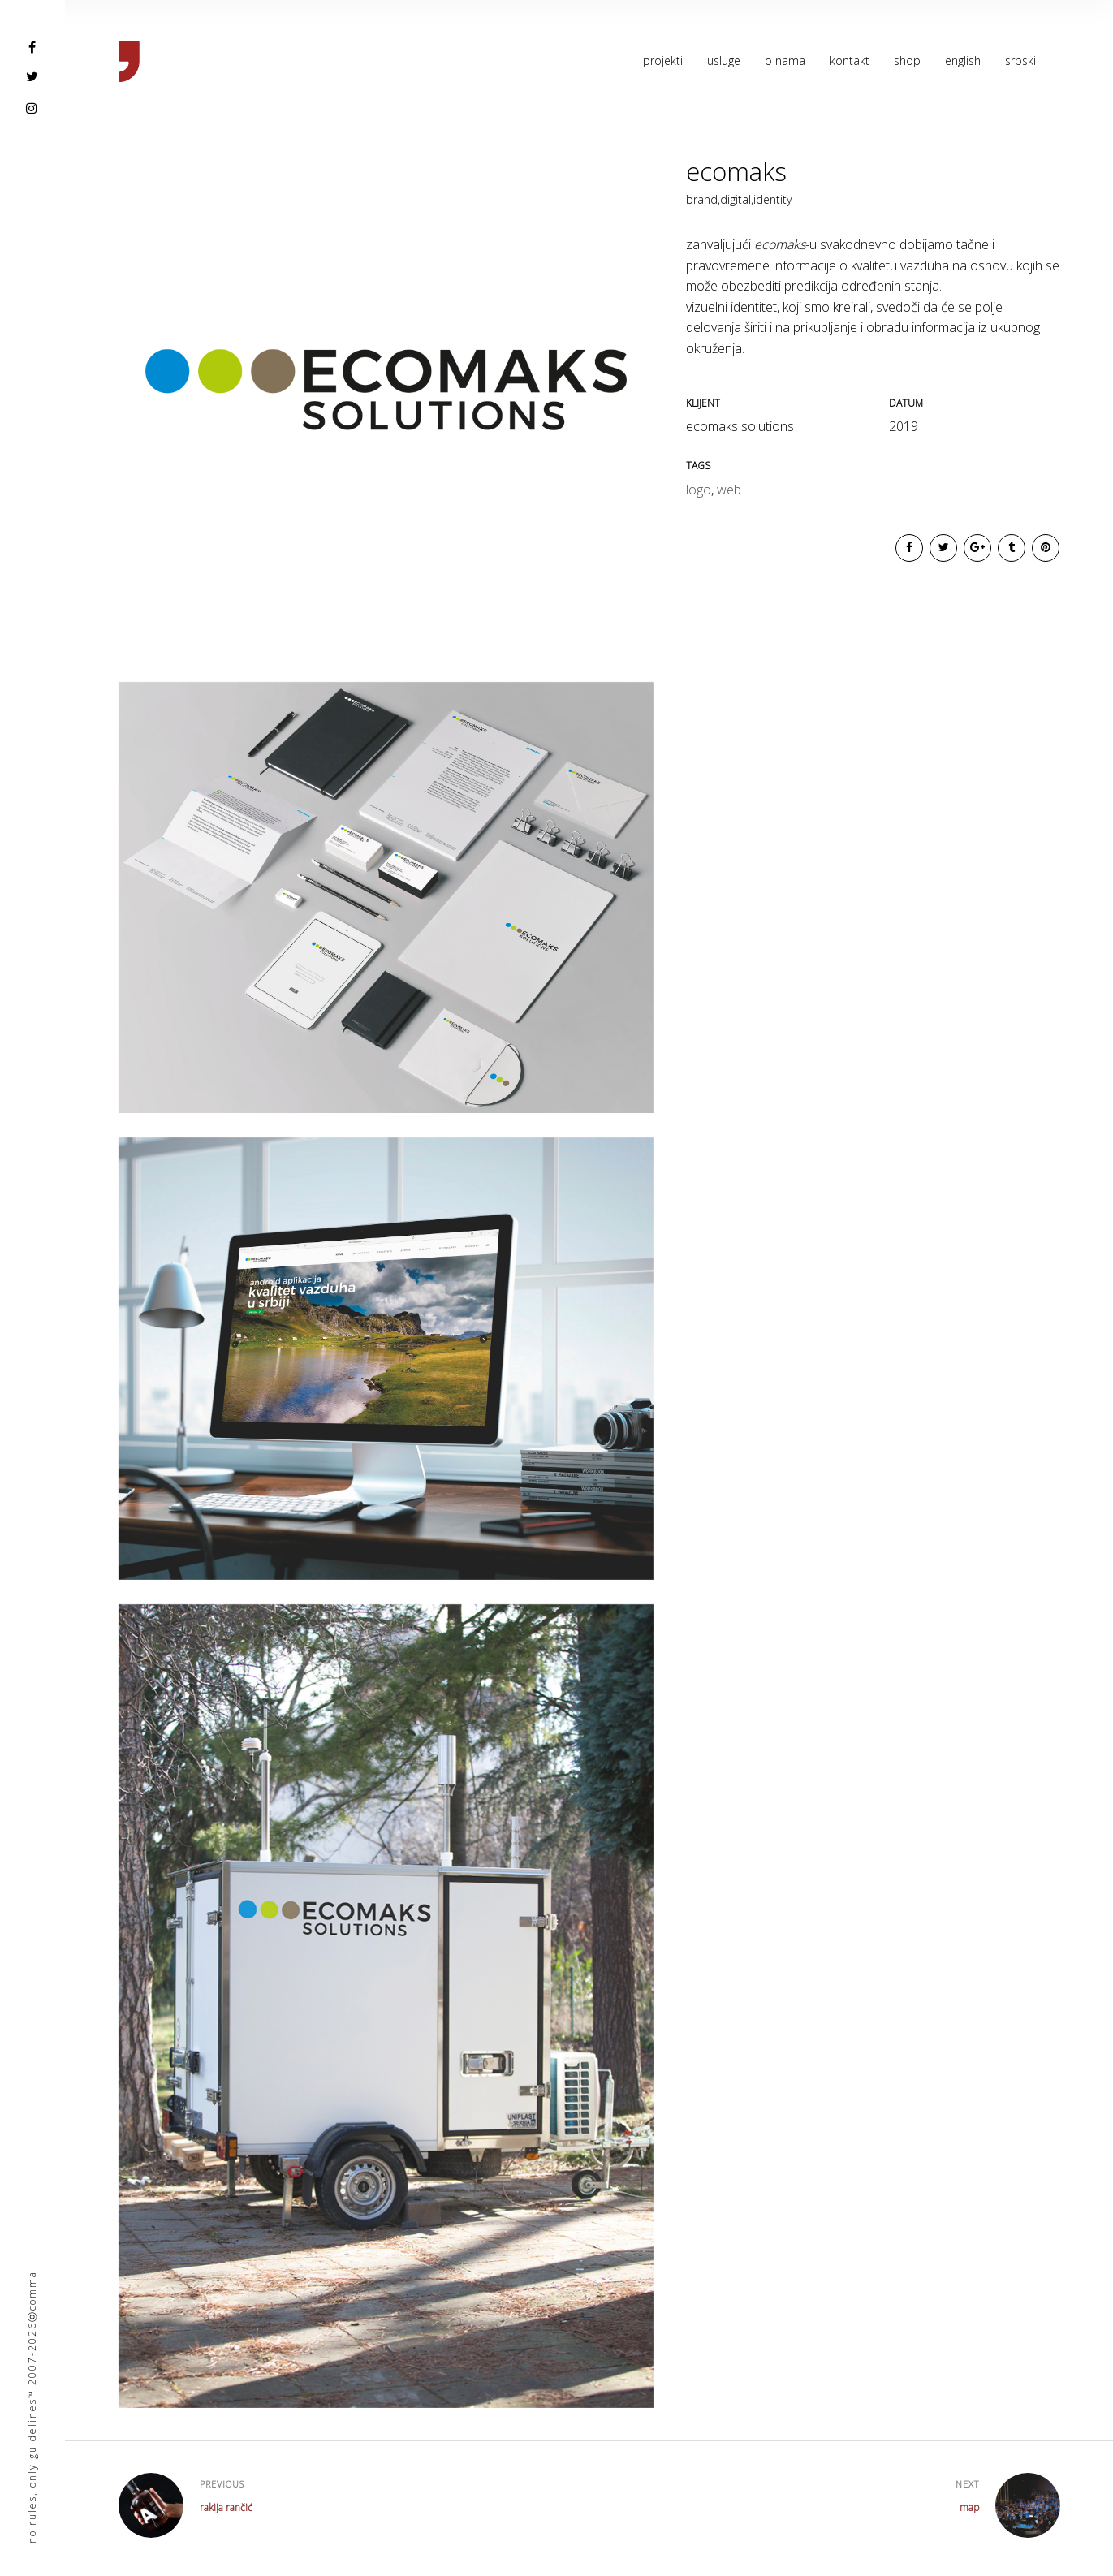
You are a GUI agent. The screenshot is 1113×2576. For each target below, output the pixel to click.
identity (772, 199)
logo (698, 489)
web (729, 489)
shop (907, 60)
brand (703, 199)
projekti (663, 60)
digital (736, 199)
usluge (723, 60)
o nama (785, 60)
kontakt (849, 60)
